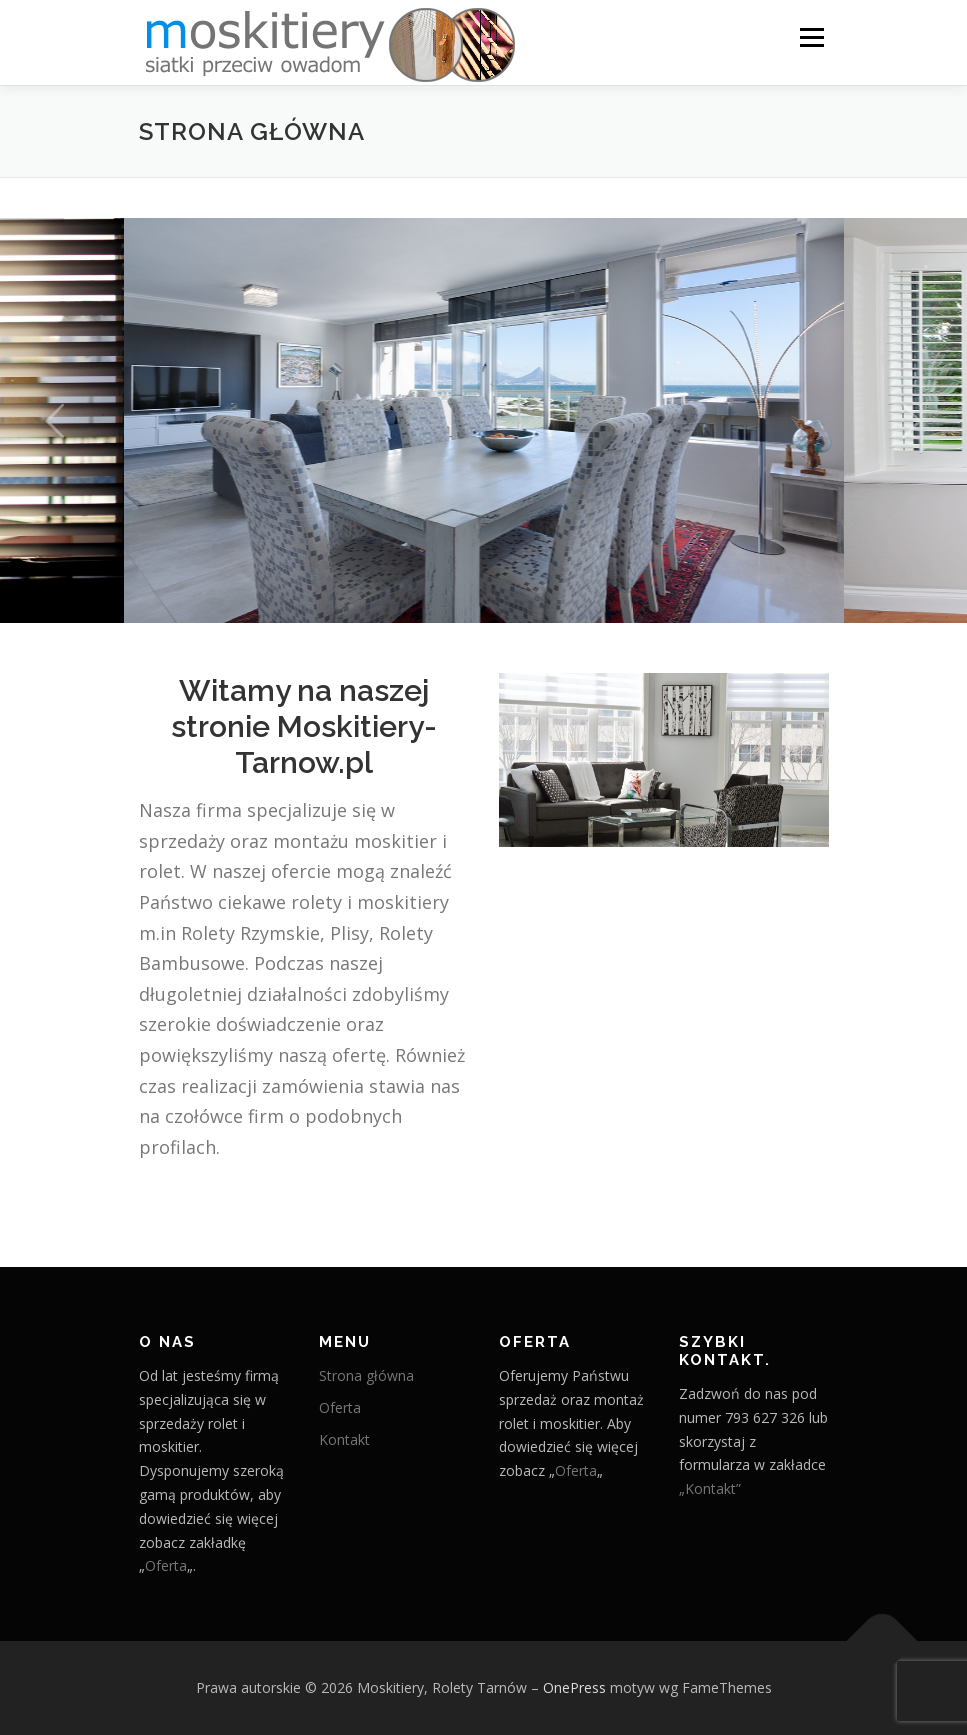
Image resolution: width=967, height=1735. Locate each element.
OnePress (574, 1687)
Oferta (166, 1565)
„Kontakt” (710, 1488)
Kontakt (344, 1439)
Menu (811, 37)
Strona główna (366, 1375)
